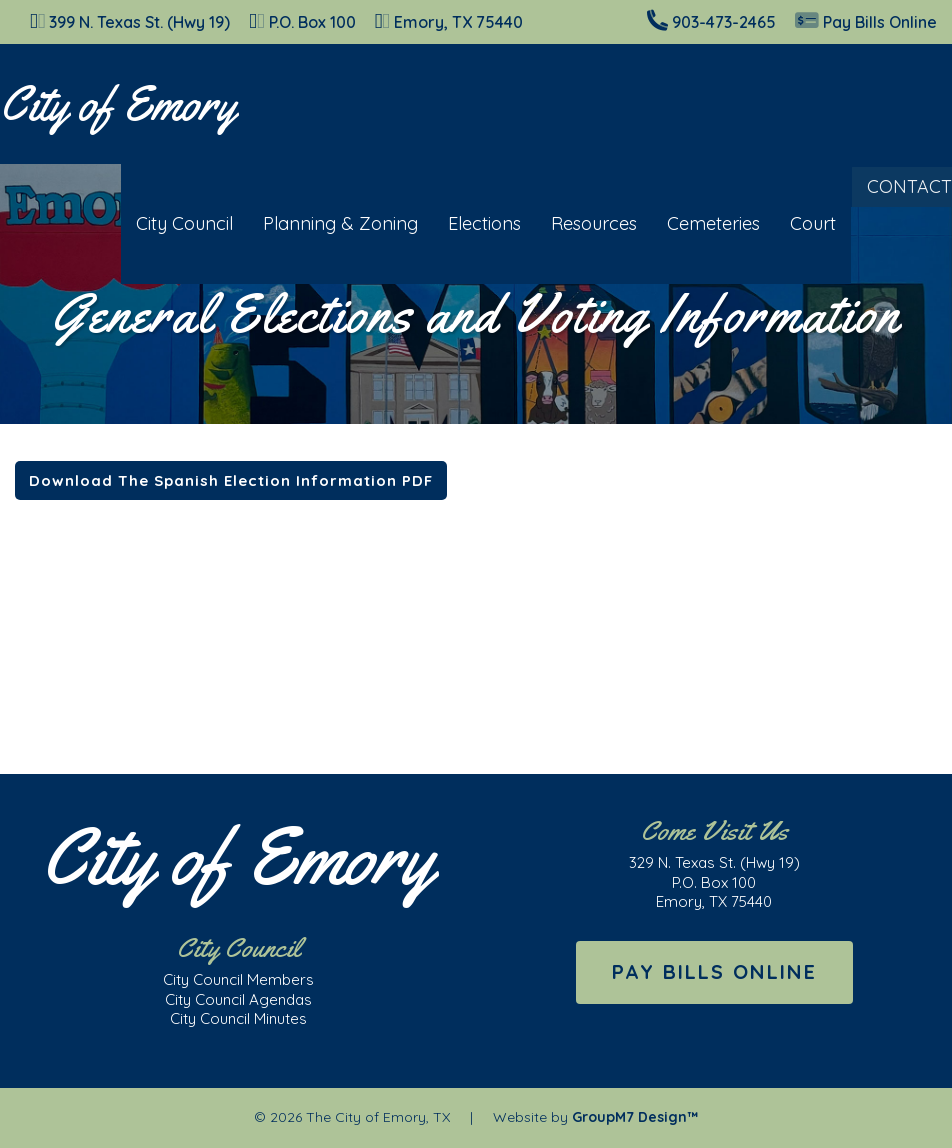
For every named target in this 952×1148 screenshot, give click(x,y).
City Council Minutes (238, 1018)
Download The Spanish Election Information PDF (231, 480)
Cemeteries (698, 223)
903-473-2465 (724, 22)
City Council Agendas (238, 999)
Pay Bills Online (866, 22)
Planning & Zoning (325, 223)
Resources (579, 223)
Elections (469, 223)
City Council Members (238, 979)
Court (798, 223)
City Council (169, 223)
